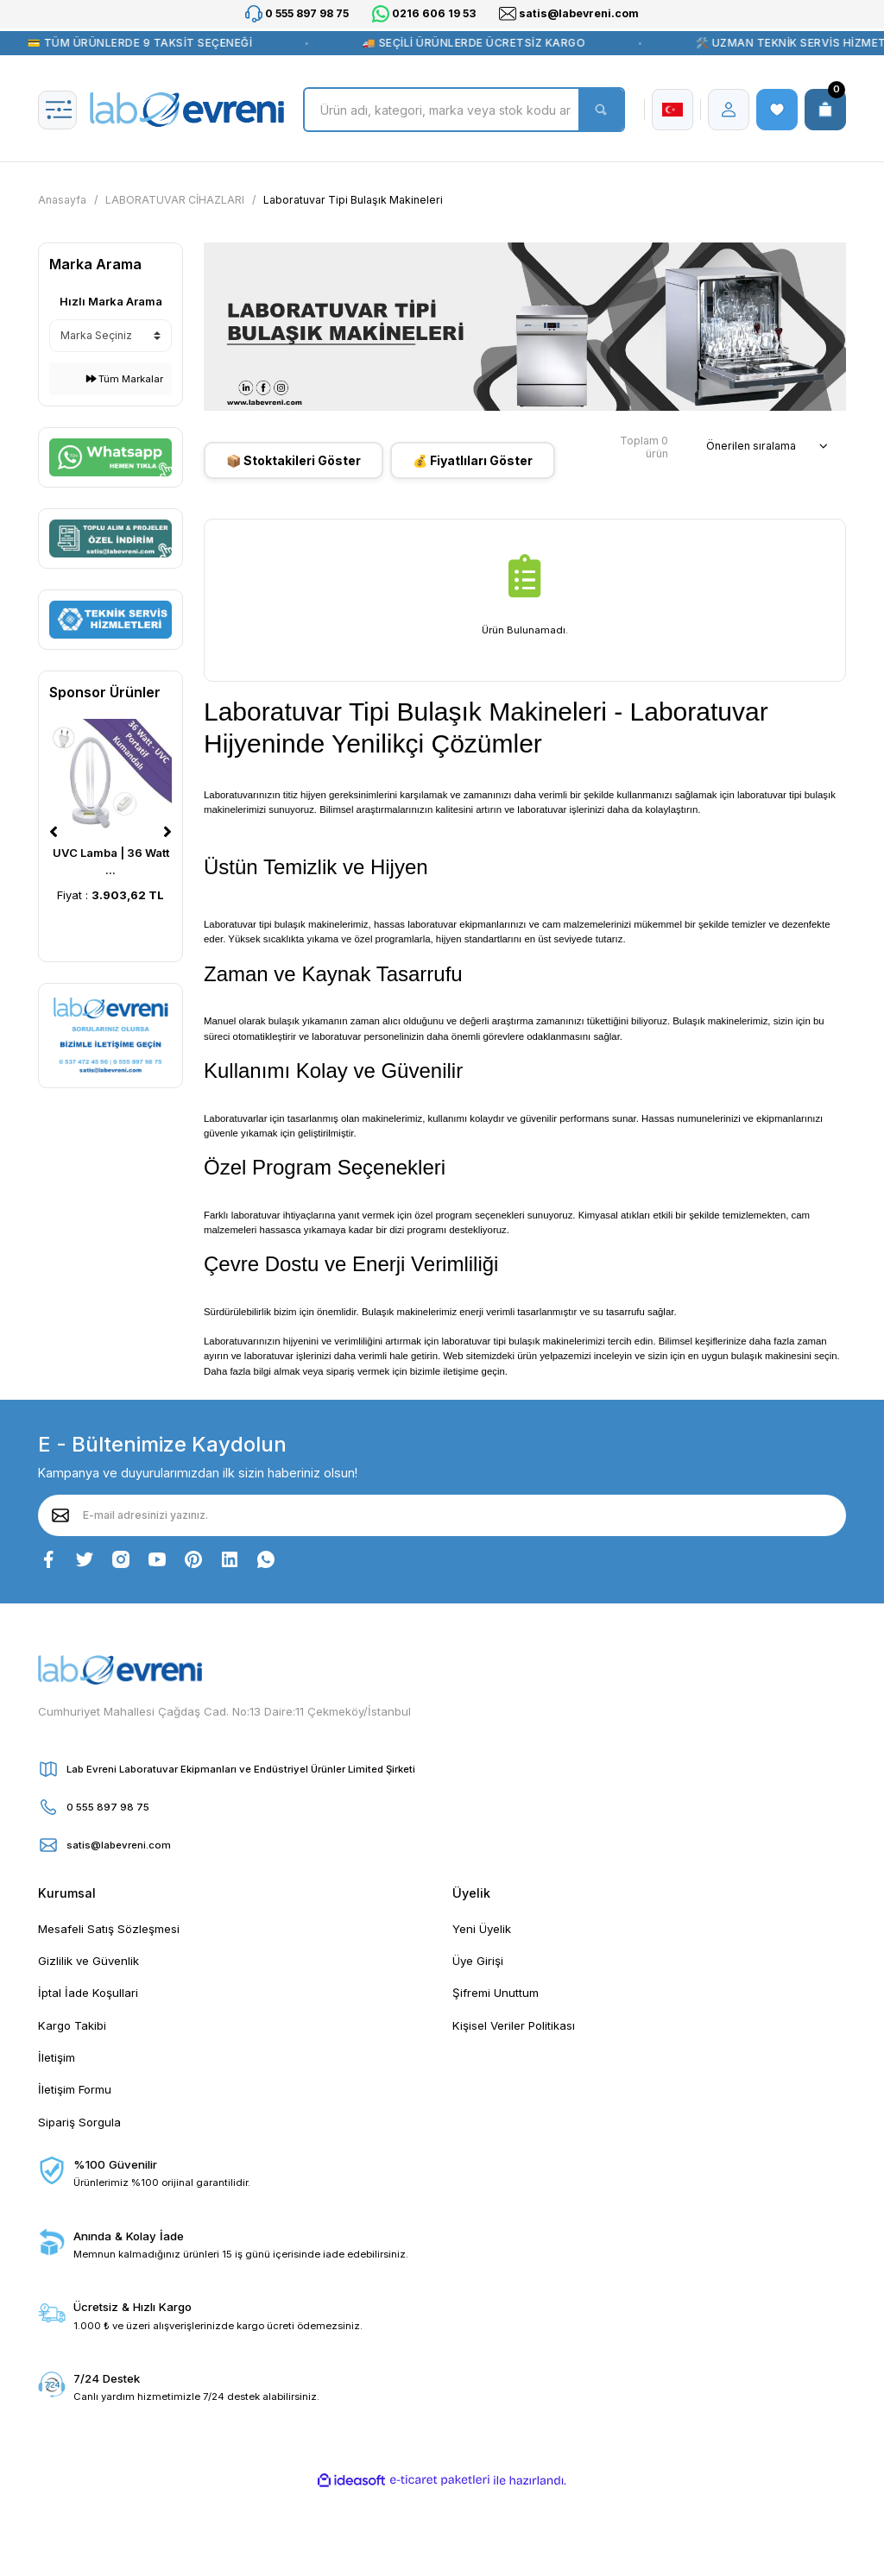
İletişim (56, 2057)
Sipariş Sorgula (79, 2122)
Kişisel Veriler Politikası (513, 2025)
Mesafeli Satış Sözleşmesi (109, 1929)
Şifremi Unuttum (495, 1993)
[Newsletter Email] (442, 1515)
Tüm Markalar (124, 379)
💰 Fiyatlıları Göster (473, 460)
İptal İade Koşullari (88, 1993)
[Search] (464, 109)
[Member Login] (728, 109)
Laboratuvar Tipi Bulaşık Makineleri (353, 199)
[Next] (167, 832)
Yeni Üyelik (481, 1929)
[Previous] (53, 832)
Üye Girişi (477, 1961)
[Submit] (60, 1515)
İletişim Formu (74, 2089)
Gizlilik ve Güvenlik (88, 1961)
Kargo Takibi (72, 2025)
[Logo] (187, 109)
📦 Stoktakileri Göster (293, 460)
